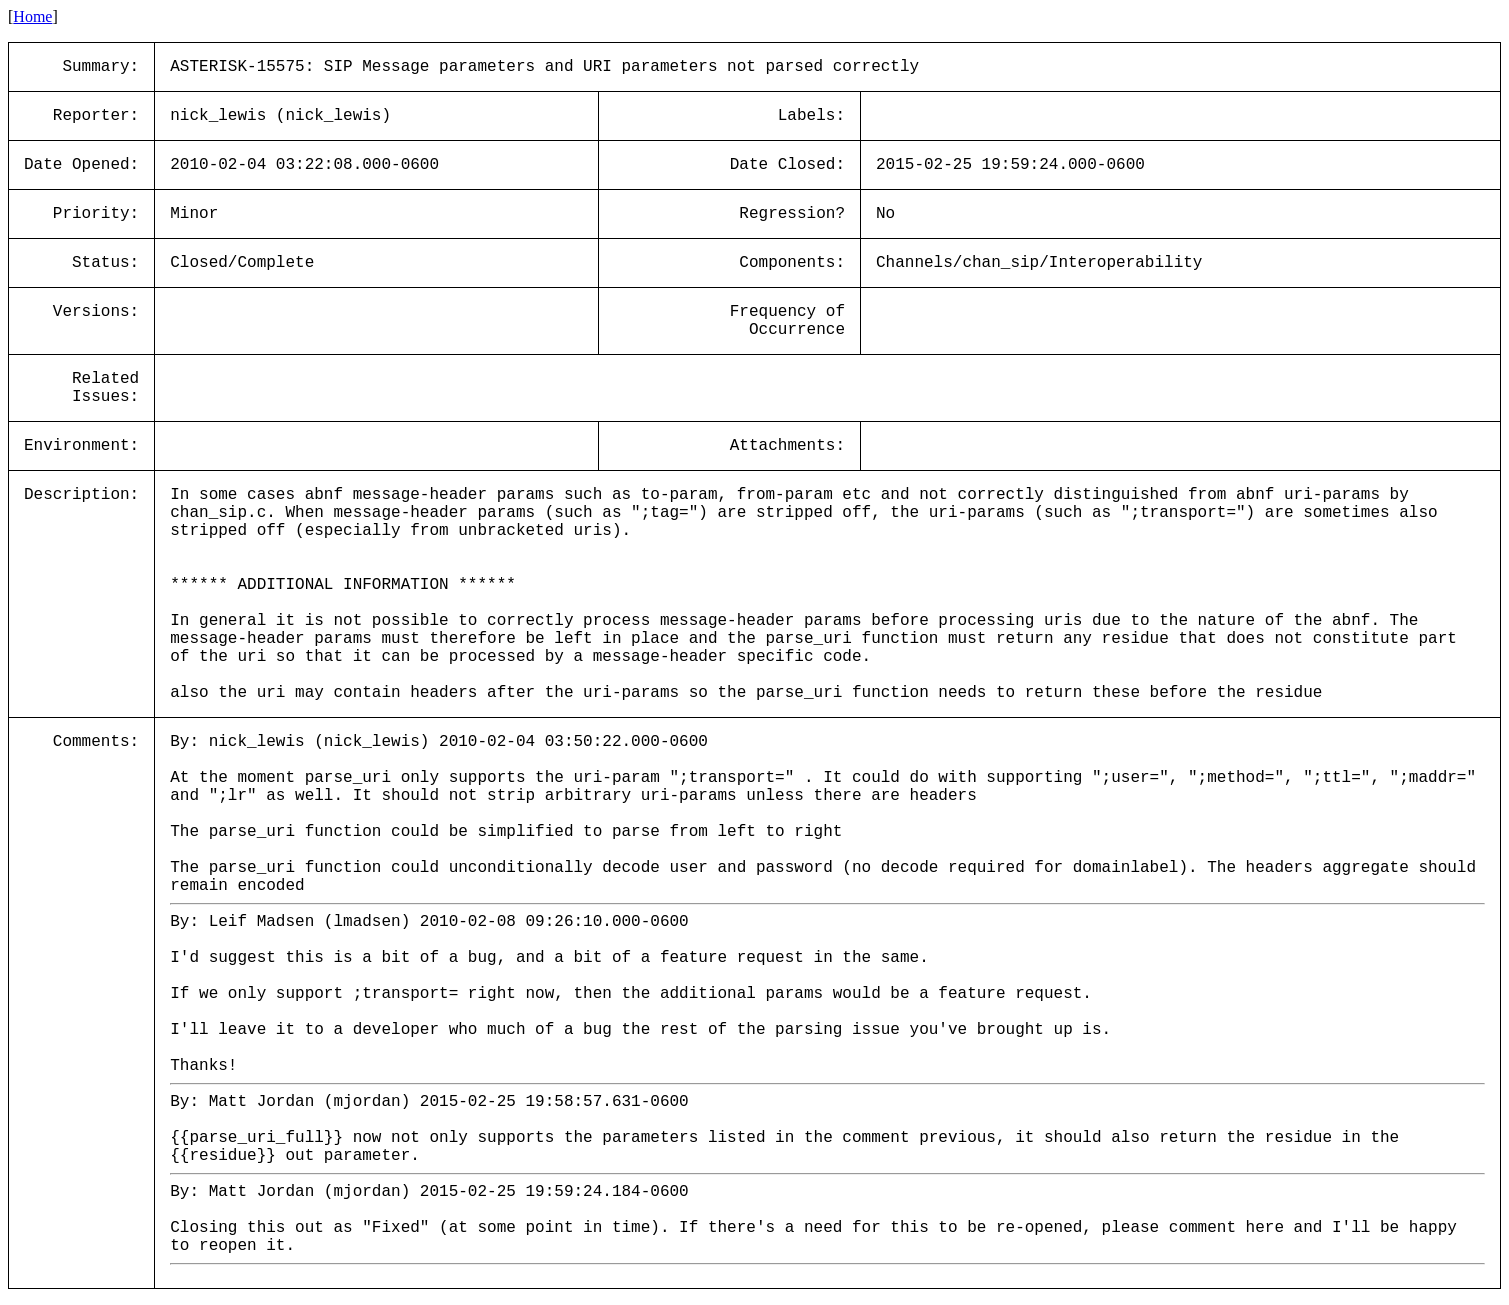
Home (32, 16)
